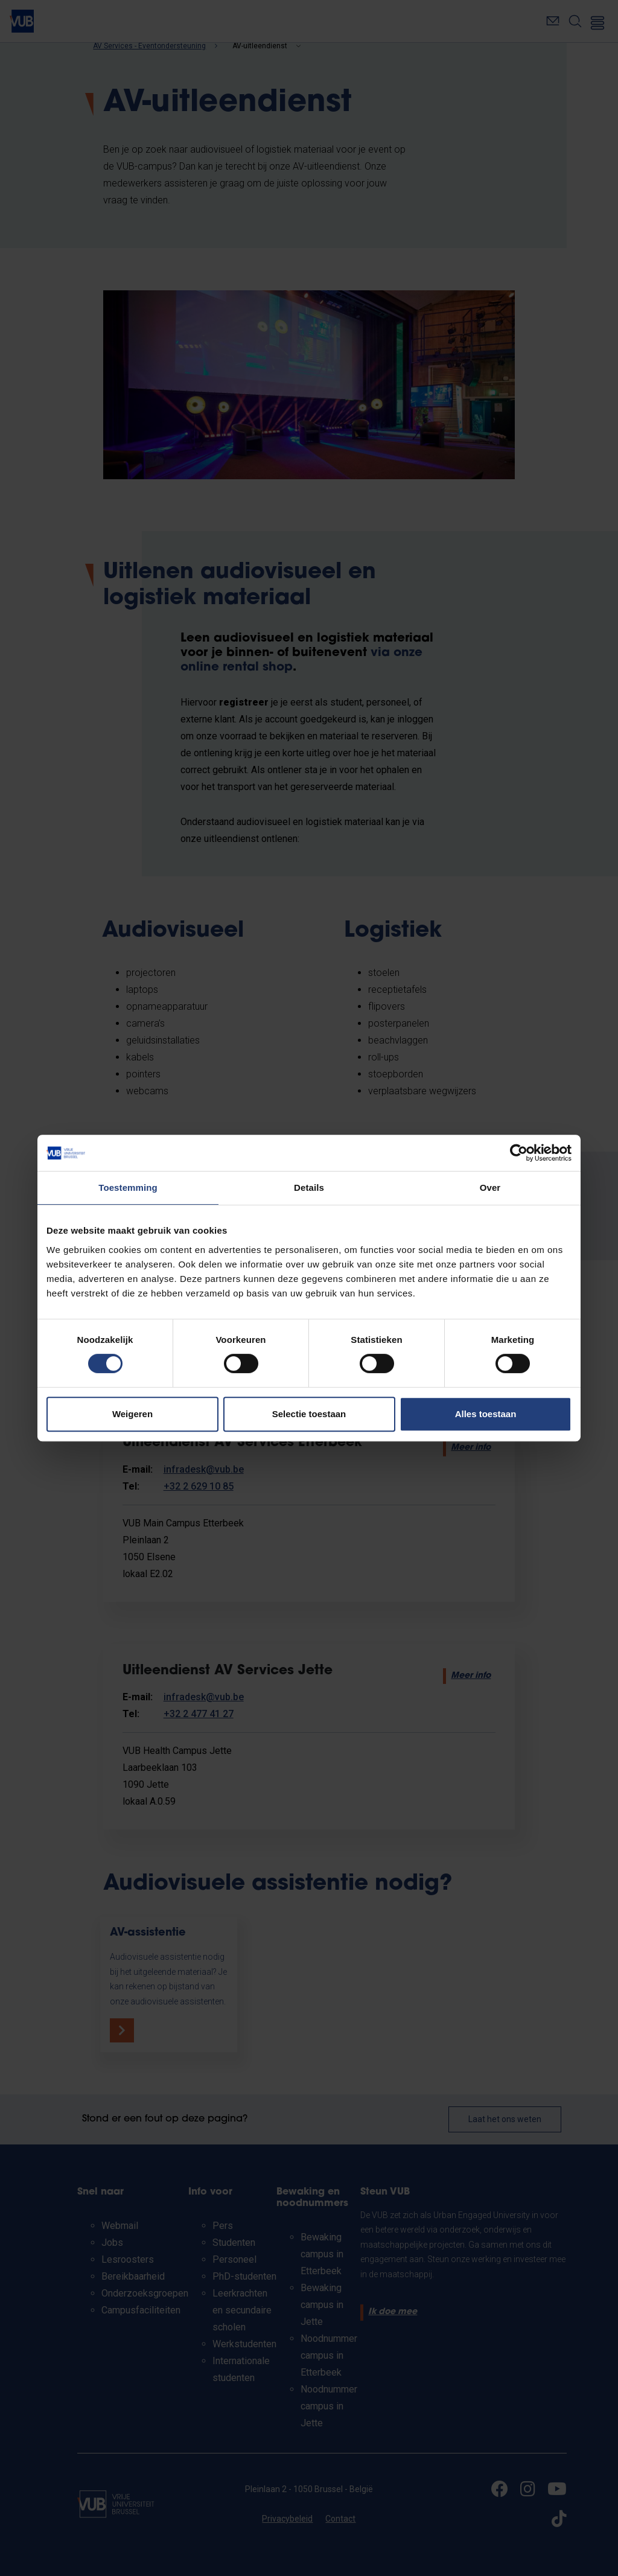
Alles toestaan (486, 1414)
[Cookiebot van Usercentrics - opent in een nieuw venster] (519, 1153)
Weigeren (132, 1414)
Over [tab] (490, 1187)
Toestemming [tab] (128, 1187)
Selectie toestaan (309, 1414)
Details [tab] (309, 1187)
